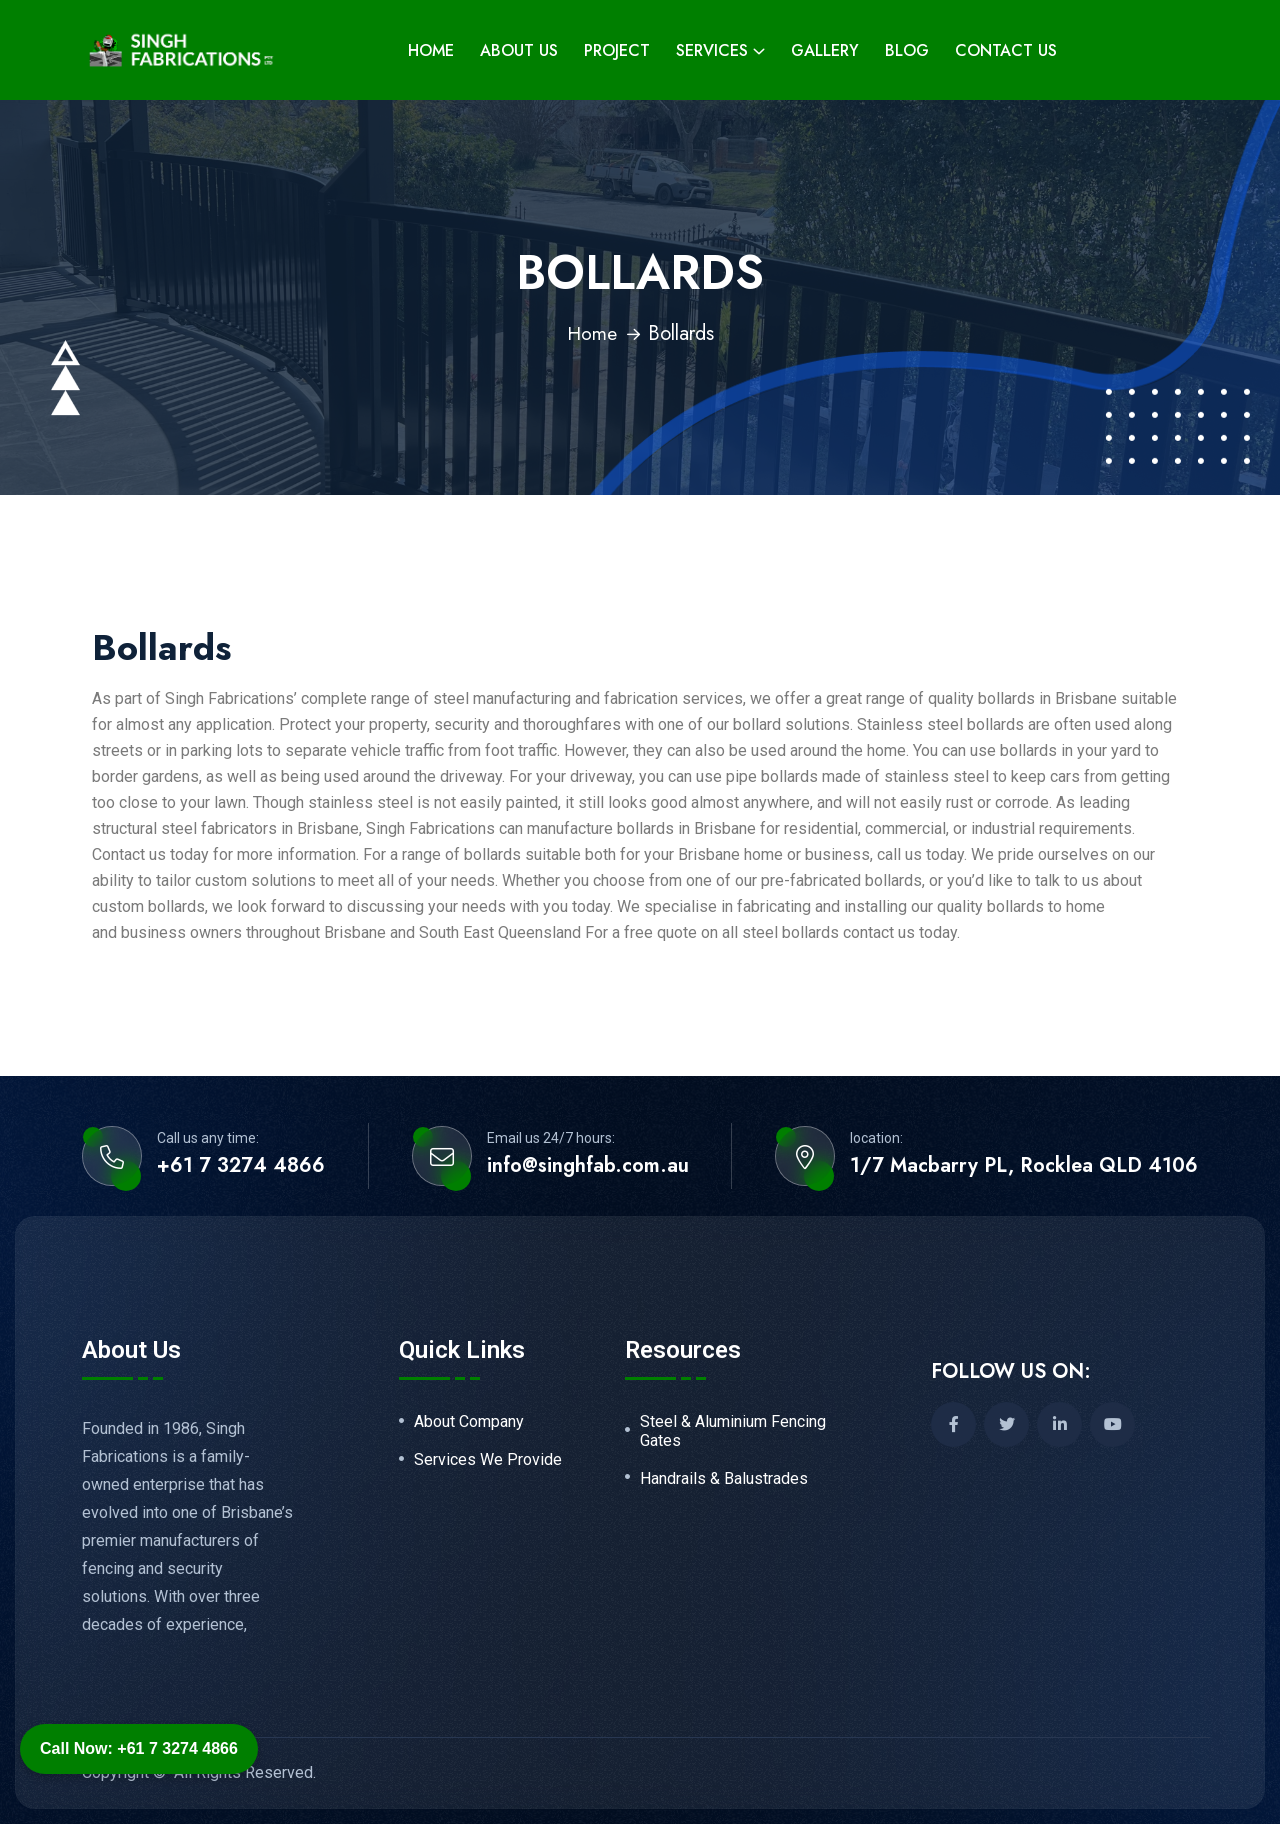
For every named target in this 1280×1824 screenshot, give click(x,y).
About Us (519, 50)
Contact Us (1006, 50)
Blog (907, 50)
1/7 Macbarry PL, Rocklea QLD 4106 (1024, 1166)
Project (617, 50)
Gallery (825, 50)
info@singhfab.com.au (588, 1166)
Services (712, 50)
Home (431, 50)
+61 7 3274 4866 (241, 1166)
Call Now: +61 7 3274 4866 (139, 1748)
